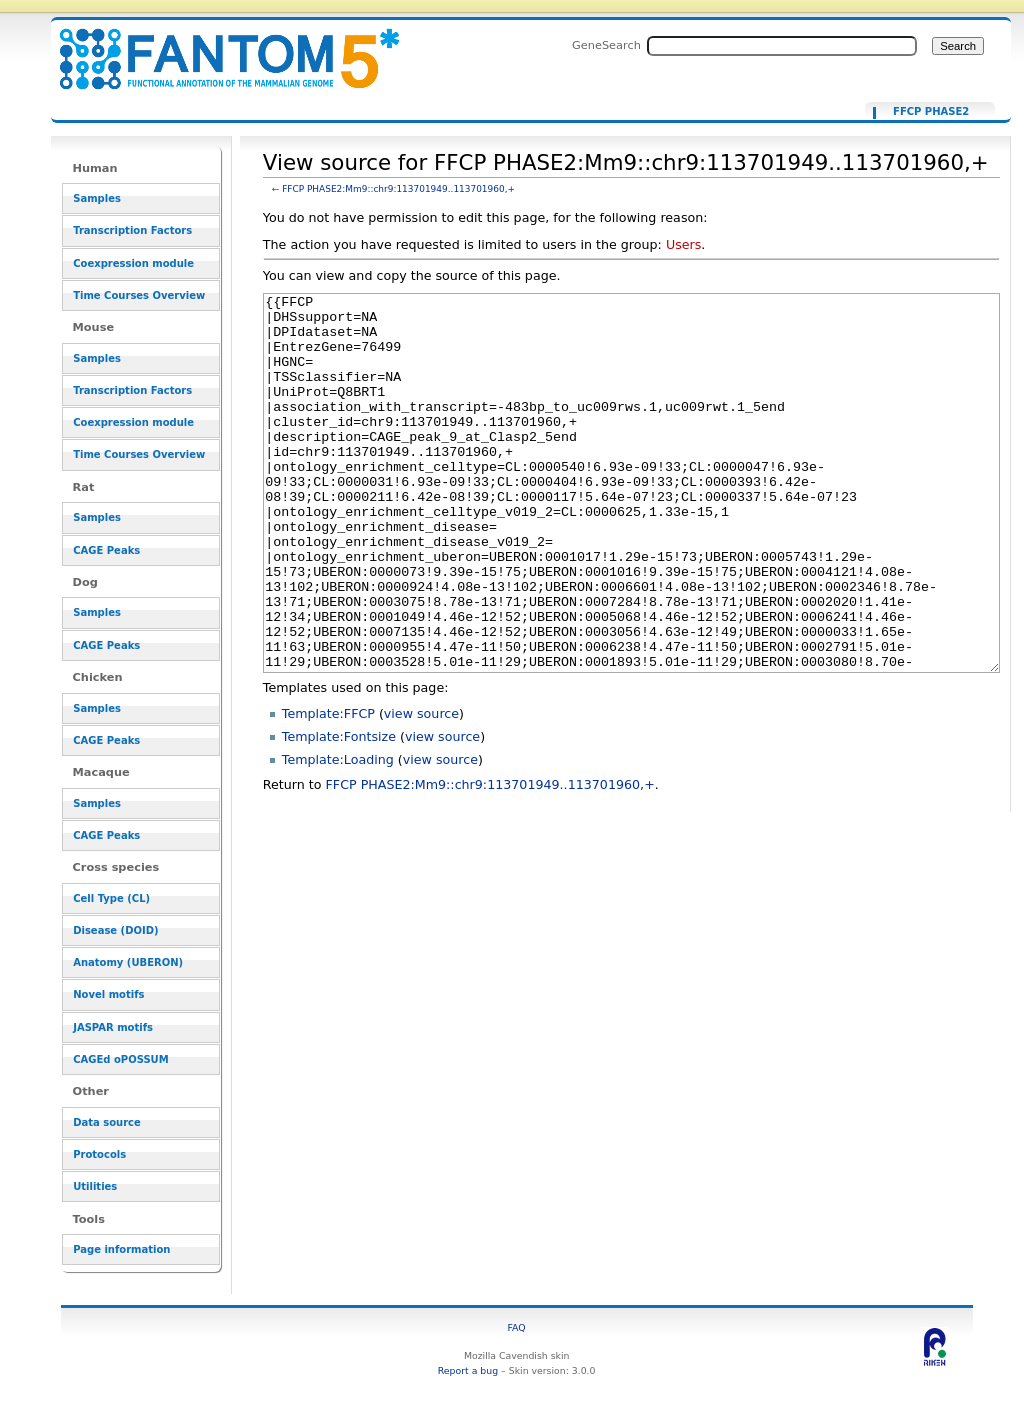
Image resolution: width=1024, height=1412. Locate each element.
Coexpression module (133, 263)
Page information (121, 1249)
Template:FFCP (328, 788)
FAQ (517, 1327)
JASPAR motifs (113, 1027)
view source (421, 788)
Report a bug (468, 1370)
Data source (107, 1122)
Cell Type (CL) (111, 898)
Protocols (99, 1154)
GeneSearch (606, 45)
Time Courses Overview (139, 295)
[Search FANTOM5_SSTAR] (782, 46)
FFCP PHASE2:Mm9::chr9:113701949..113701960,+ (398, 189)
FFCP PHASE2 (931, 112)
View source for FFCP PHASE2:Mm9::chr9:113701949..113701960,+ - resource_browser (217, 47)
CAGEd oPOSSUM (120, 1059)
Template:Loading (338, 834)
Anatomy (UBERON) (128, 962)
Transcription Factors (132, 230)
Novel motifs (108, 994)
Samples (97, 198)
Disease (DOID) (115, 930)
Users (683, 244)
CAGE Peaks (106, 550)
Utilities (95, 1186)
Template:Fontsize (339, 811)
